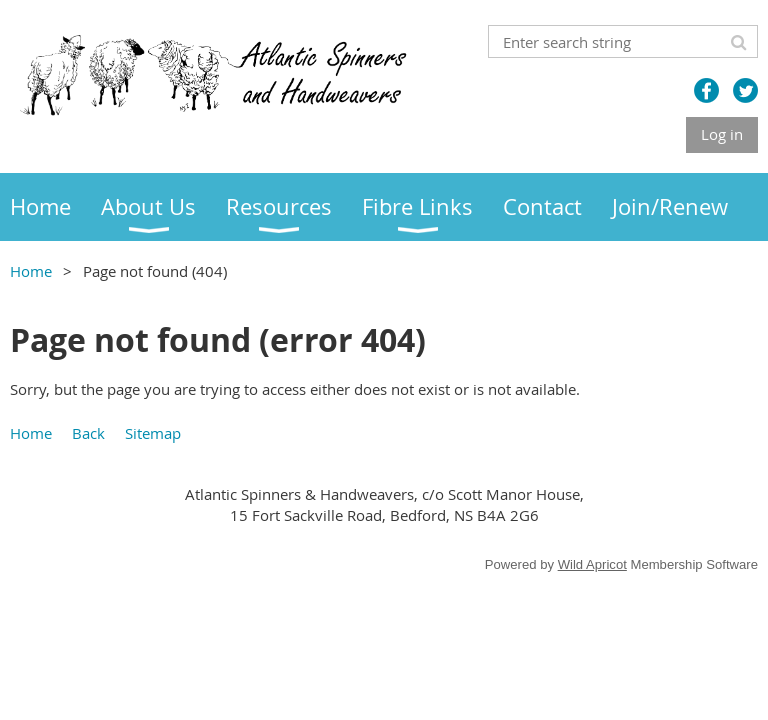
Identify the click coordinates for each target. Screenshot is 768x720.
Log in (722, 134)
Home (31, 271)
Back (88, 433)
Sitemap (153, 433)
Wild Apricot (592, 564)
